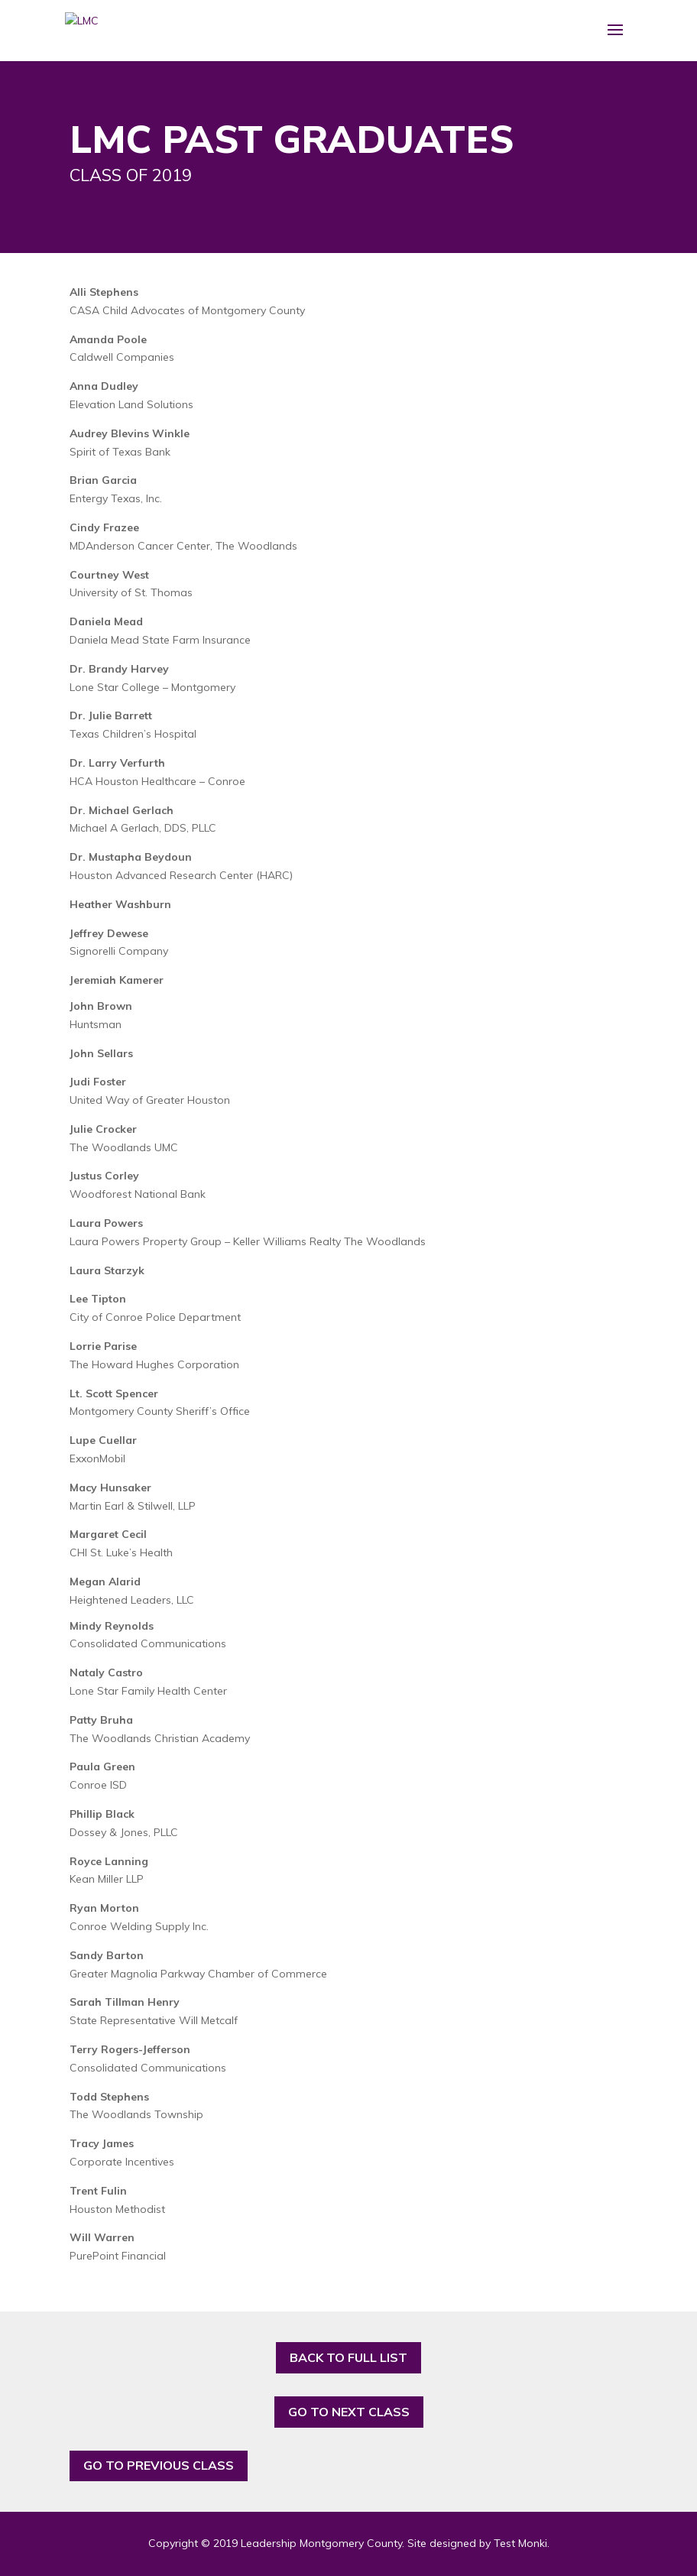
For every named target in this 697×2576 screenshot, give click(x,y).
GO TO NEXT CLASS (349, 2411)
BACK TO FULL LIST (348, 2357)
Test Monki (520, 2543)
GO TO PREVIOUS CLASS (158, 2465)
